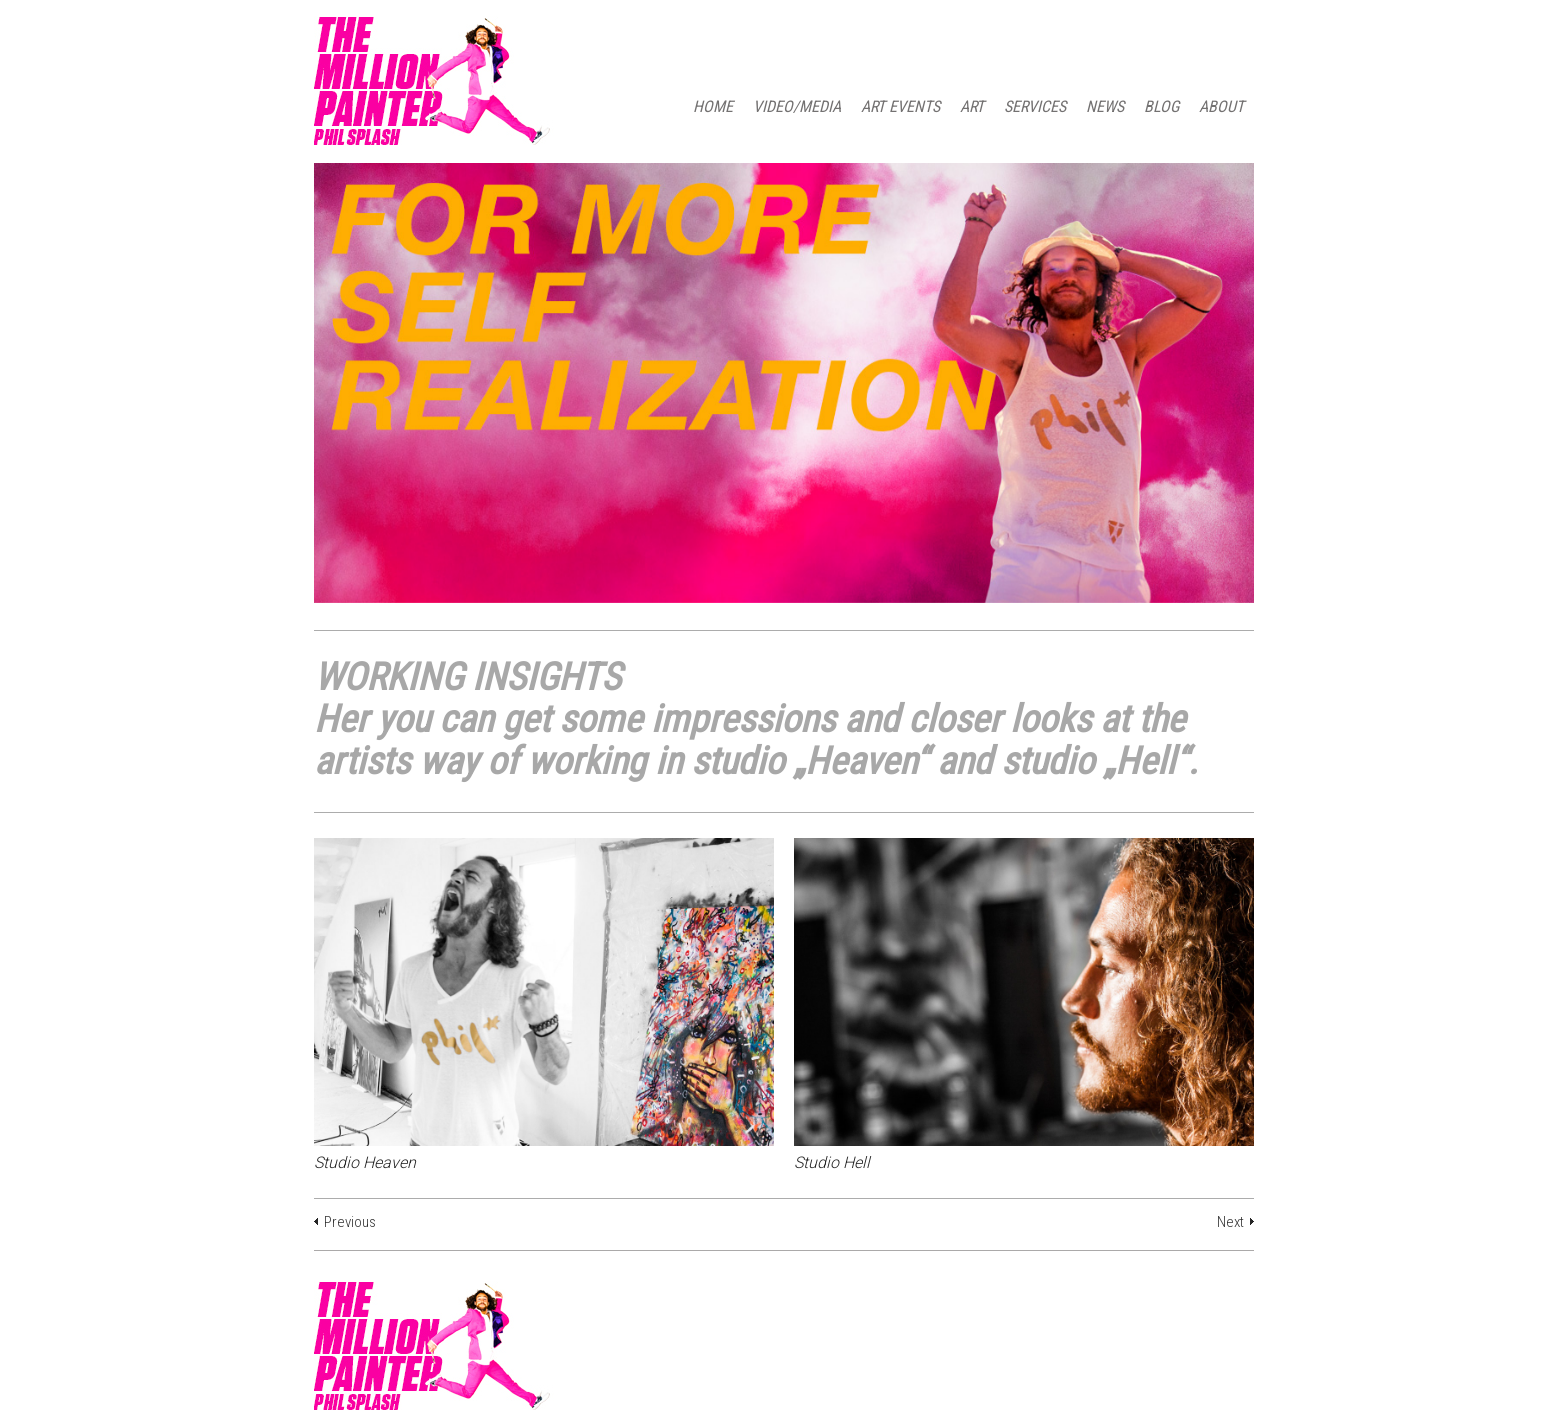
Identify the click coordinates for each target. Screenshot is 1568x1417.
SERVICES (1035, 106)
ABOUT (1221, 106)
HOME (713, 106)
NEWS (1105, 106)
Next (1230, 1222)
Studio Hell (832, 1162)
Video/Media (797, 106)
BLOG (1161, 106)
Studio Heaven (365, 1162)
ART (972, 106)
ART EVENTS (900, 106)
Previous (350, 1222)
